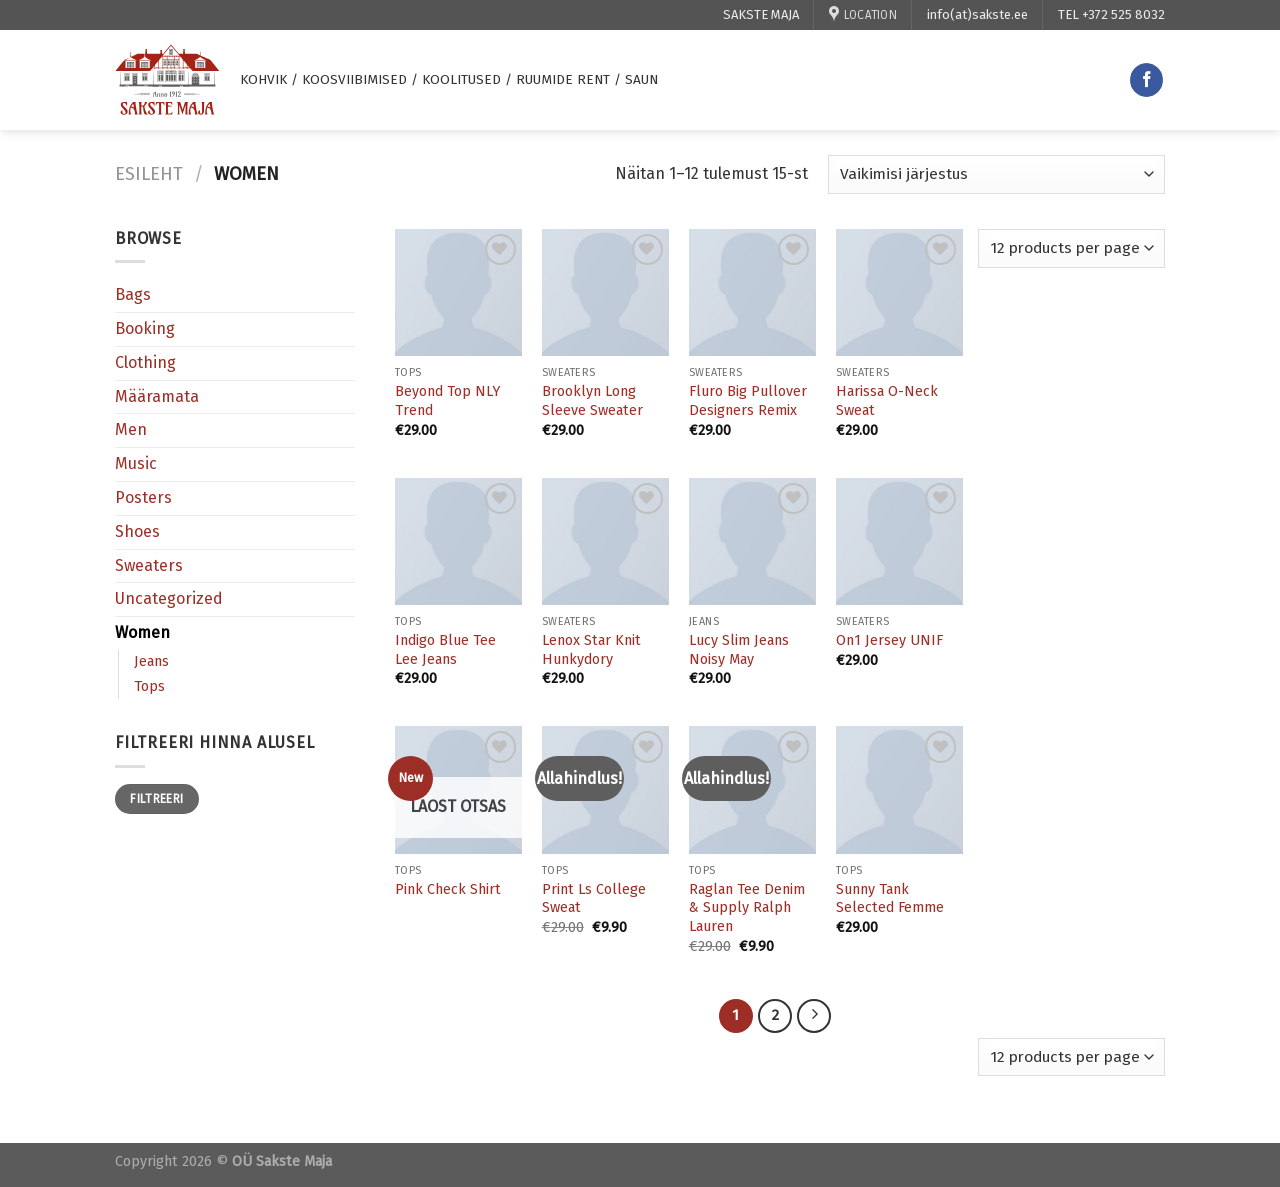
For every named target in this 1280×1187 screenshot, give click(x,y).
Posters (143, 497)
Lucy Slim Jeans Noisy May (739, 650)
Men (131, 429)
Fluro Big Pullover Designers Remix (748, 401)
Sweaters (149, 565)
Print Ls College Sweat (594, 899)
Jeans (151, 661)
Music (136, 463)
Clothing (145, 362)
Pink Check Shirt (448, 889)
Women (142, 632)
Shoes (137, 531)
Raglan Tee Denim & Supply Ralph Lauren (747, 908)
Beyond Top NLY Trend (447, 401)
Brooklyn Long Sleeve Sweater (592, 401)
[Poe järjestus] (996, 174)
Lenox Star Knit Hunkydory (591, 650)
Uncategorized (169, 598)
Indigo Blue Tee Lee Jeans (445, 650)
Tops (149, 686)
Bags (133, 294)
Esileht (149, 174)
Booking (145, 328)
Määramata (157, 396)
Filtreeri (156, 799)
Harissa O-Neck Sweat (887, 401)
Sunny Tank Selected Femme (890, 899)
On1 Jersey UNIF (889, 640)
